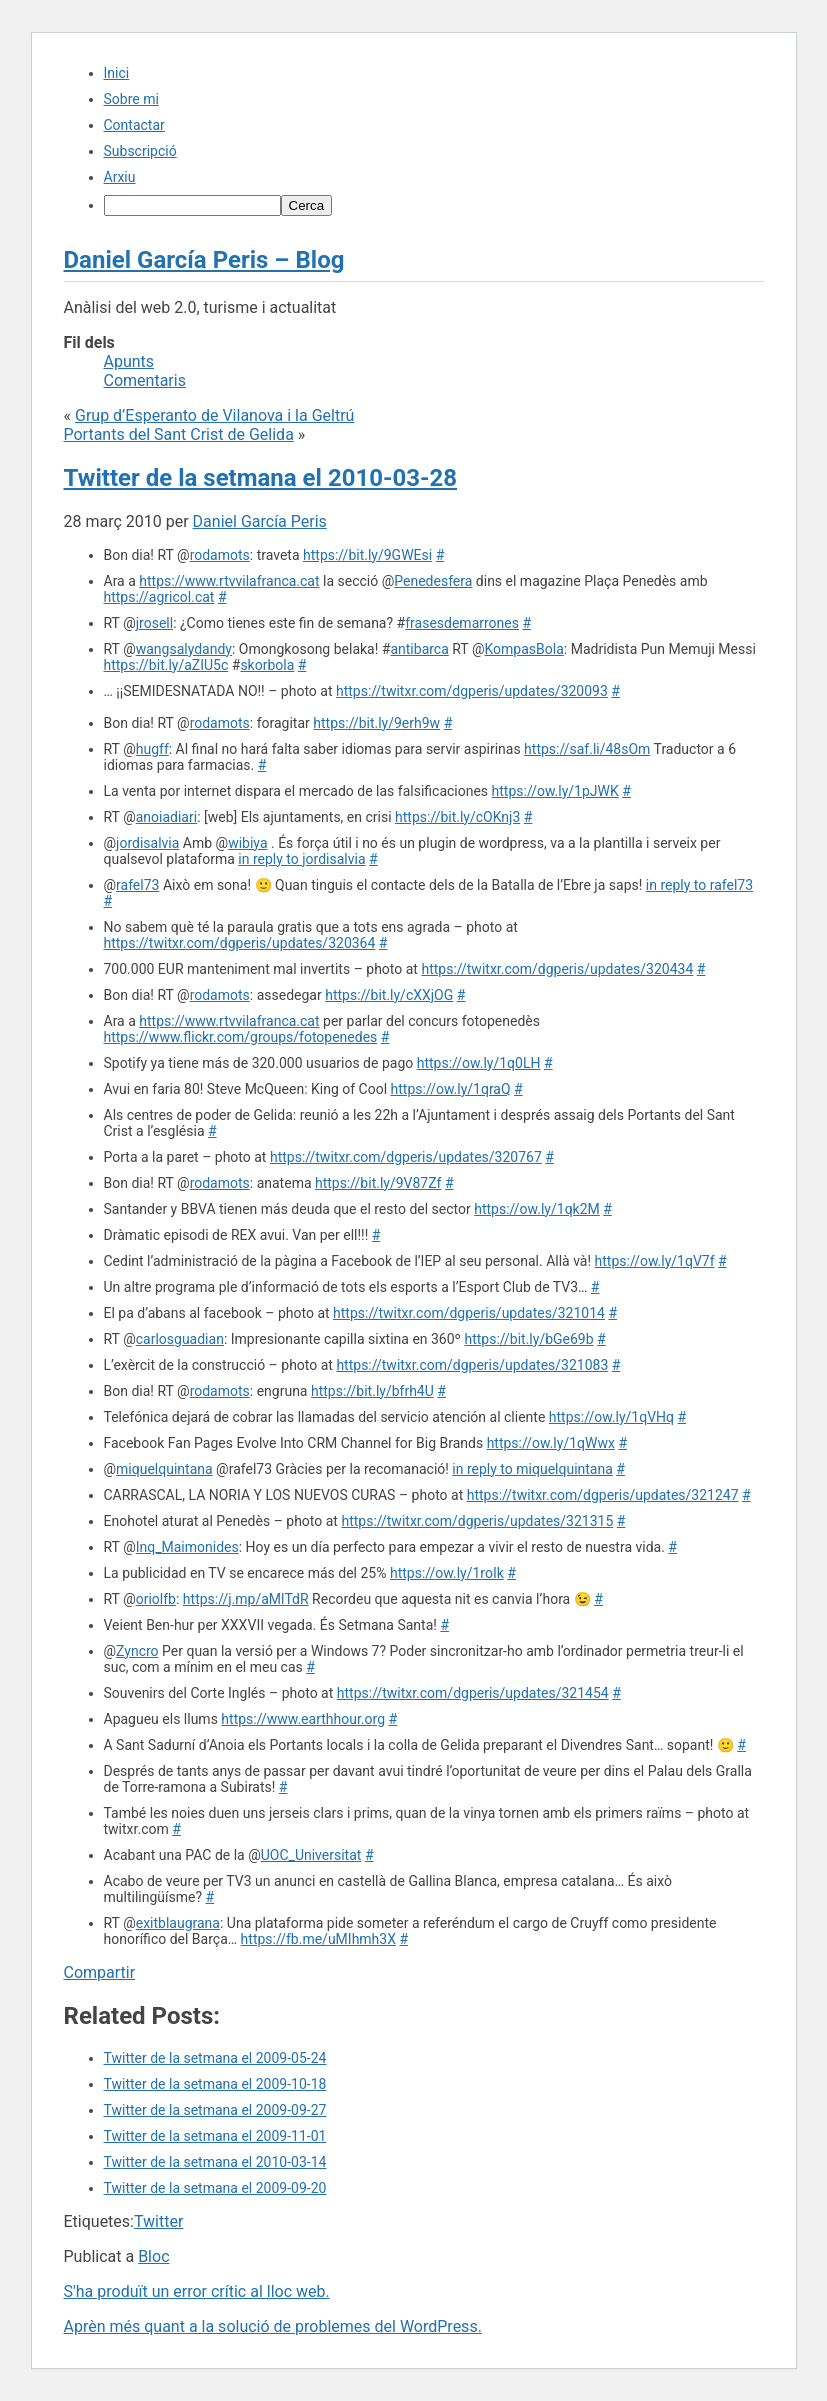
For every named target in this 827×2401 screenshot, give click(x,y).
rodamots (220, 555)
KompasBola (524, 649)
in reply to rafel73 (699, 885)
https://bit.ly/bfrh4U (372, 1391)
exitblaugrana (178, 1923)
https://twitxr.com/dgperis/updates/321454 (473, 1693)
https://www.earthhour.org (303, 1719)
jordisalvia (147, 843)
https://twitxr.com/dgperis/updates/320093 (472, 691)
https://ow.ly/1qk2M (537, 1209)
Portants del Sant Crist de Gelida (179, 434)
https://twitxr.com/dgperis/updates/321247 (603, 1495)
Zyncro (137, 1651)
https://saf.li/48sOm (587, 749)
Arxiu (120, 177)
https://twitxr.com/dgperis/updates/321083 (472, 1365)
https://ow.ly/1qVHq (611, 1417)
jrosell (154, 623)
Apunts (129, 361)
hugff (152, 749)
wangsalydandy (184, 649)
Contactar (134, 125)
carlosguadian (180, 1339)
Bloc (153, 2256)
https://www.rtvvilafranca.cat (229, 581)
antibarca (419, 649)
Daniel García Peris (260, 521)
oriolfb (156, 1599)
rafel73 (137, 885)
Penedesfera (433, 581)
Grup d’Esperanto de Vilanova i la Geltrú (214, 415)
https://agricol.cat (159, 597)
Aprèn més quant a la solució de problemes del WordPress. (273, 2326)
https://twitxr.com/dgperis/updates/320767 (406, 1157)
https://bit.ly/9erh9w (376, 723)
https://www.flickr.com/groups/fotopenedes (241, 1037)
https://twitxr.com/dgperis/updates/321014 (469, 1313)
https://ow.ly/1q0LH (479, 1063)
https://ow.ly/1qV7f (655, 1261)
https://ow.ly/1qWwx (551, 1443)
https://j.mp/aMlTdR (246, 1599)
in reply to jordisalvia (301, 859)
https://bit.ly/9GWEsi (367, 555)
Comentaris (145, 380)
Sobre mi (131, 99)
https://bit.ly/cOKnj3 (457, 817)
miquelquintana (164, 1469)
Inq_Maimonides (187, 1547)
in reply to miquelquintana (532, 1469)
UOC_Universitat (311, 1855)
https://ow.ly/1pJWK (555, 791)
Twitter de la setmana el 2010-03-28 (260, 478)
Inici (117, 73)
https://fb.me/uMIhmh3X (318, 1939)
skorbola (267, 665)
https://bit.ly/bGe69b (528, 1339)
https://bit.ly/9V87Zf (378, 1183)
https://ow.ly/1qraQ (451, 1089)
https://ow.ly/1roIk (447, 1573)
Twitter (158, 2221)
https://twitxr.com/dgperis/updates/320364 (240, 943)
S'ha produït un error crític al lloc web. (197, 2291)
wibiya (247, 843)
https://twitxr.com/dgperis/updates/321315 (477, 1521)
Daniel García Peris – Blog (204, 260)
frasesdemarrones (462, 623)
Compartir (100, 1972)
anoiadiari (166, 817)
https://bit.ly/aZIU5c (166, 665)
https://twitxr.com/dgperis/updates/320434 (557, 969)
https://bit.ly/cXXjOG (389, 995)
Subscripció (140, 151)
